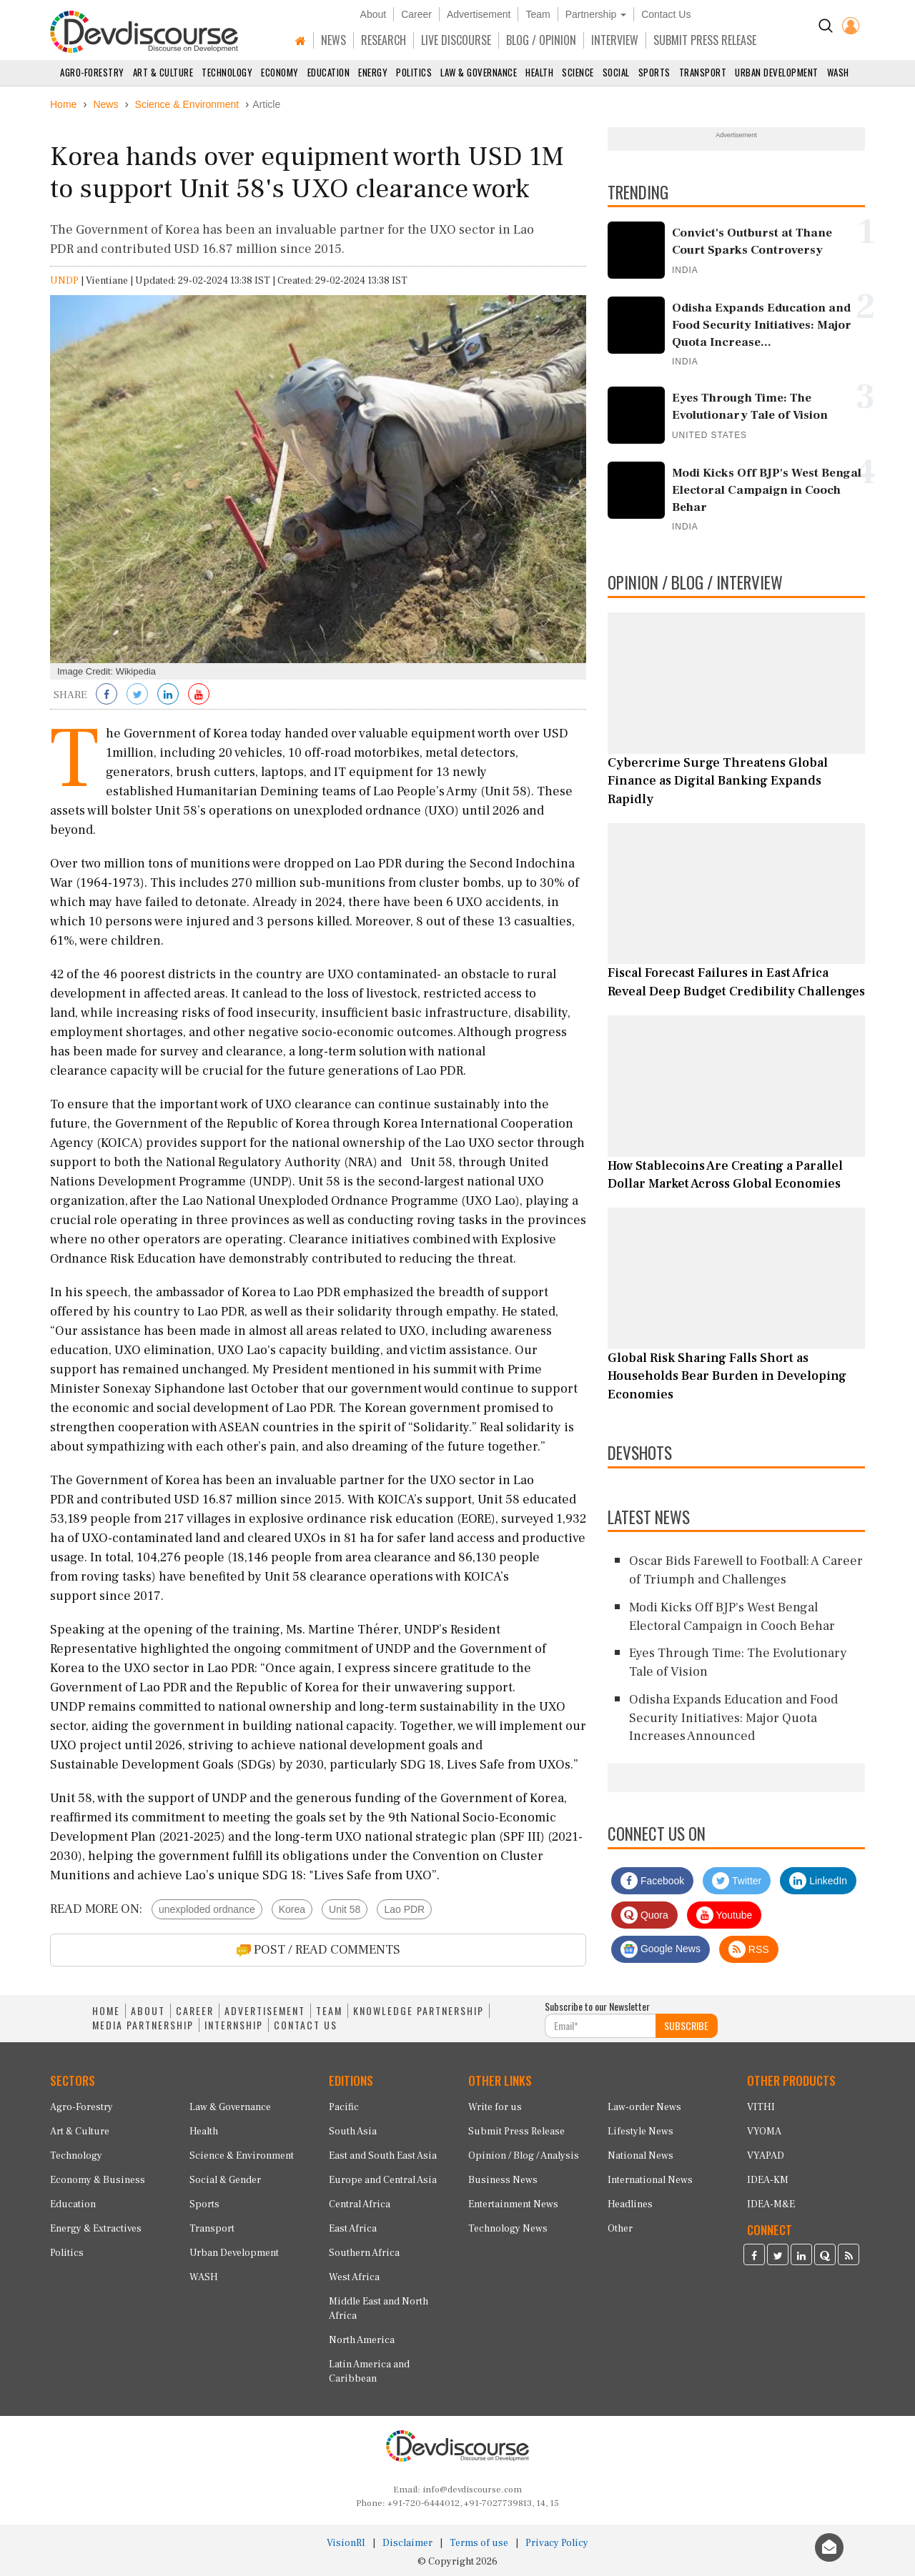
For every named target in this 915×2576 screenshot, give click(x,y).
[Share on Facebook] (106, 695)
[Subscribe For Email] (600, 2026)
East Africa (353, 2228)
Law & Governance (478, 72)
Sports (654, 72)
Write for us (495, 2107)
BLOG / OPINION (541, 40)
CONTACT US (305, 2025)
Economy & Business (97, 2180)
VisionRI (346, 2543)
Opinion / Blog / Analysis (523, 2155)
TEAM (329, 2011)
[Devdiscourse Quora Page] (824, 2256)
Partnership (595, 14)
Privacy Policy (556, 2543)
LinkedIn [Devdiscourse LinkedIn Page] (818, 1880)
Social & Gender (225, 2180)
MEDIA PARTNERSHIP (143, 2025)
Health (539, 72)
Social (616, 72)
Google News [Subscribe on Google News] (660, 1949)
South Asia (353, 2131)
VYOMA (764, 2131)
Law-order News (644, 2107)
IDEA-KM (767, 2180)
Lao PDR (404, 1909)
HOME (106, 2011)
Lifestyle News (640, 2131)
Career (416, 14)
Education (328, 72)
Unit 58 (344, 1909)
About (373, 14)
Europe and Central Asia (383, 2180)
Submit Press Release (516, 2131)
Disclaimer (407, 2543)
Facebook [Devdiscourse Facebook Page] (652, 1880)
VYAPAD (765, 2155)
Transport (703, 72)
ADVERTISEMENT (264, 2011)
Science (578, 72)
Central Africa (359, 2204)
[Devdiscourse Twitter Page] (777, 2256)
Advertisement (478, 14)
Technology (227, 72)
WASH (838, 72)
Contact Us (666, 14)
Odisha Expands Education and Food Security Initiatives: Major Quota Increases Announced (733, 1717)
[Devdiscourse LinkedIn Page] (801, 2256)
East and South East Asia (383, 2155)
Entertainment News (513, 2204)
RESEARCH (383, 40)
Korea (292, 1909)
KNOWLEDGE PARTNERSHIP (418, 2011)
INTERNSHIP (233, 2025)
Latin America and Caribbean (369, 2371)
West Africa (354, 2277)
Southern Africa (364, 2253)
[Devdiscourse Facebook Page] (754, 2256)
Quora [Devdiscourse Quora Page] (644, 1915)
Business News (503, 2180)
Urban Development (776, 72)
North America (362, 2340)
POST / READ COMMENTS (318, 1949)
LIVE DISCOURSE (456, 40)
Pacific (344, 2107)
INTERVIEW (614, 40)
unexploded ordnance (207, 1909)
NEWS (333, 40)
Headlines (630, 2204)
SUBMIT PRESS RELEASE (704, 40)
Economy (280, 72)
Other (620, 2228)
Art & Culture (163, 72)
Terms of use (479, 2543)
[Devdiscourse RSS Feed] (848, 2256)
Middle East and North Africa (378, 2308)
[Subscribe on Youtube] (198, 695)
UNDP (64, 280)
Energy (372, 72)
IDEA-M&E (771, 2204)
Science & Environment (241, 2155)
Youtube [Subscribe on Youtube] (724, 1915)
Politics (414, 72)
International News (650, 2180)
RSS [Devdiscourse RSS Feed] (748, 1949)
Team (537, 14)
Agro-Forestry (92, 72)
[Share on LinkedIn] (168, 695)
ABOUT (148, 2011)
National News (640, 2155)
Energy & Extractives (96, 2228)
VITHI (761, 2107)
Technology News (508, 2228)
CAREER (195, 2011)
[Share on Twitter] (137, 695)
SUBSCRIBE (686, 2025)
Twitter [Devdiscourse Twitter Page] (736, 1880)
